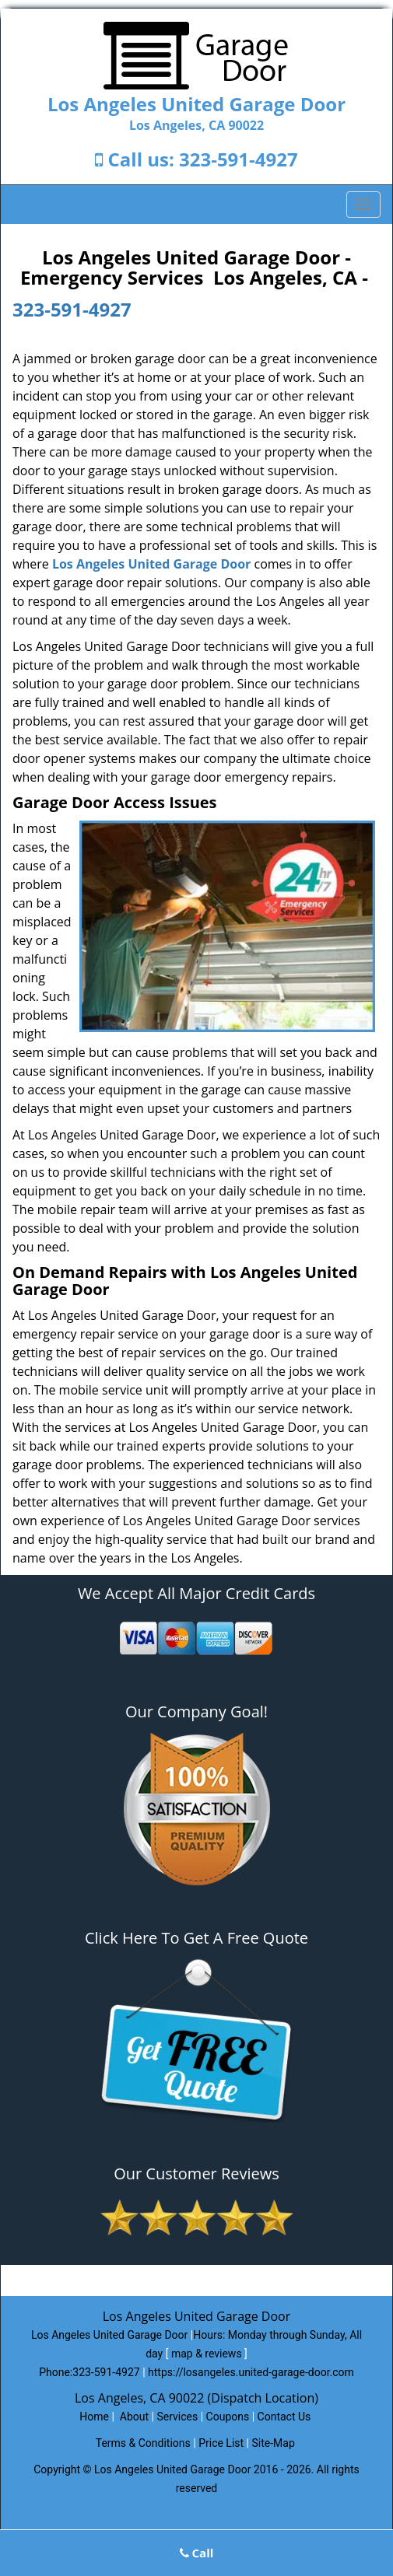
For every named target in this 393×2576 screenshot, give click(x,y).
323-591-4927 (238, 159)
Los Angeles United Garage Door (151, 563)
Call (197, 2552)
